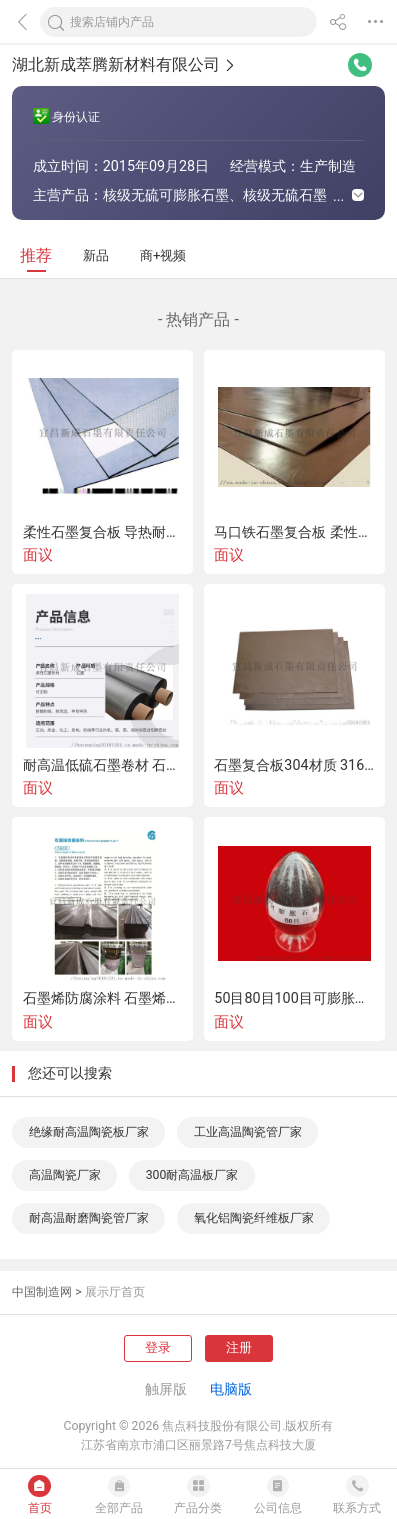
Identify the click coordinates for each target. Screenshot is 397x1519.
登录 (158, 1347)
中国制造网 (42, 1292)
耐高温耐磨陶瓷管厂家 (89, 1218)
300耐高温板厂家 (192, 1175)
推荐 (36, 255)
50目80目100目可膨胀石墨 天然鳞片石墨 (294, 998)
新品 (96, 255)
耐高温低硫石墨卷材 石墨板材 (103, 765)
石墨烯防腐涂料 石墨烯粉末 (103, 998)
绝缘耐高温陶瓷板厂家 (89, 1132)
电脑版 (231, 1389)
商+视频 (163, 255)
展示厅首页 (115, 1292)
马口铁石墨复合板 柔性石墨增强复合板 (294, 532)
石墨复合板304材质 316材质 (294, 765)
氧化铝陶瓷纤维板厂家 (254, 1218)
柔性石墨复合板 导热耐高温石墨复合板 (103, 532)
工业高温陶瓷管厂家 (248, 1132)
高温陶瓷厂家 (65, 1175)
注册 (239, 1347)
